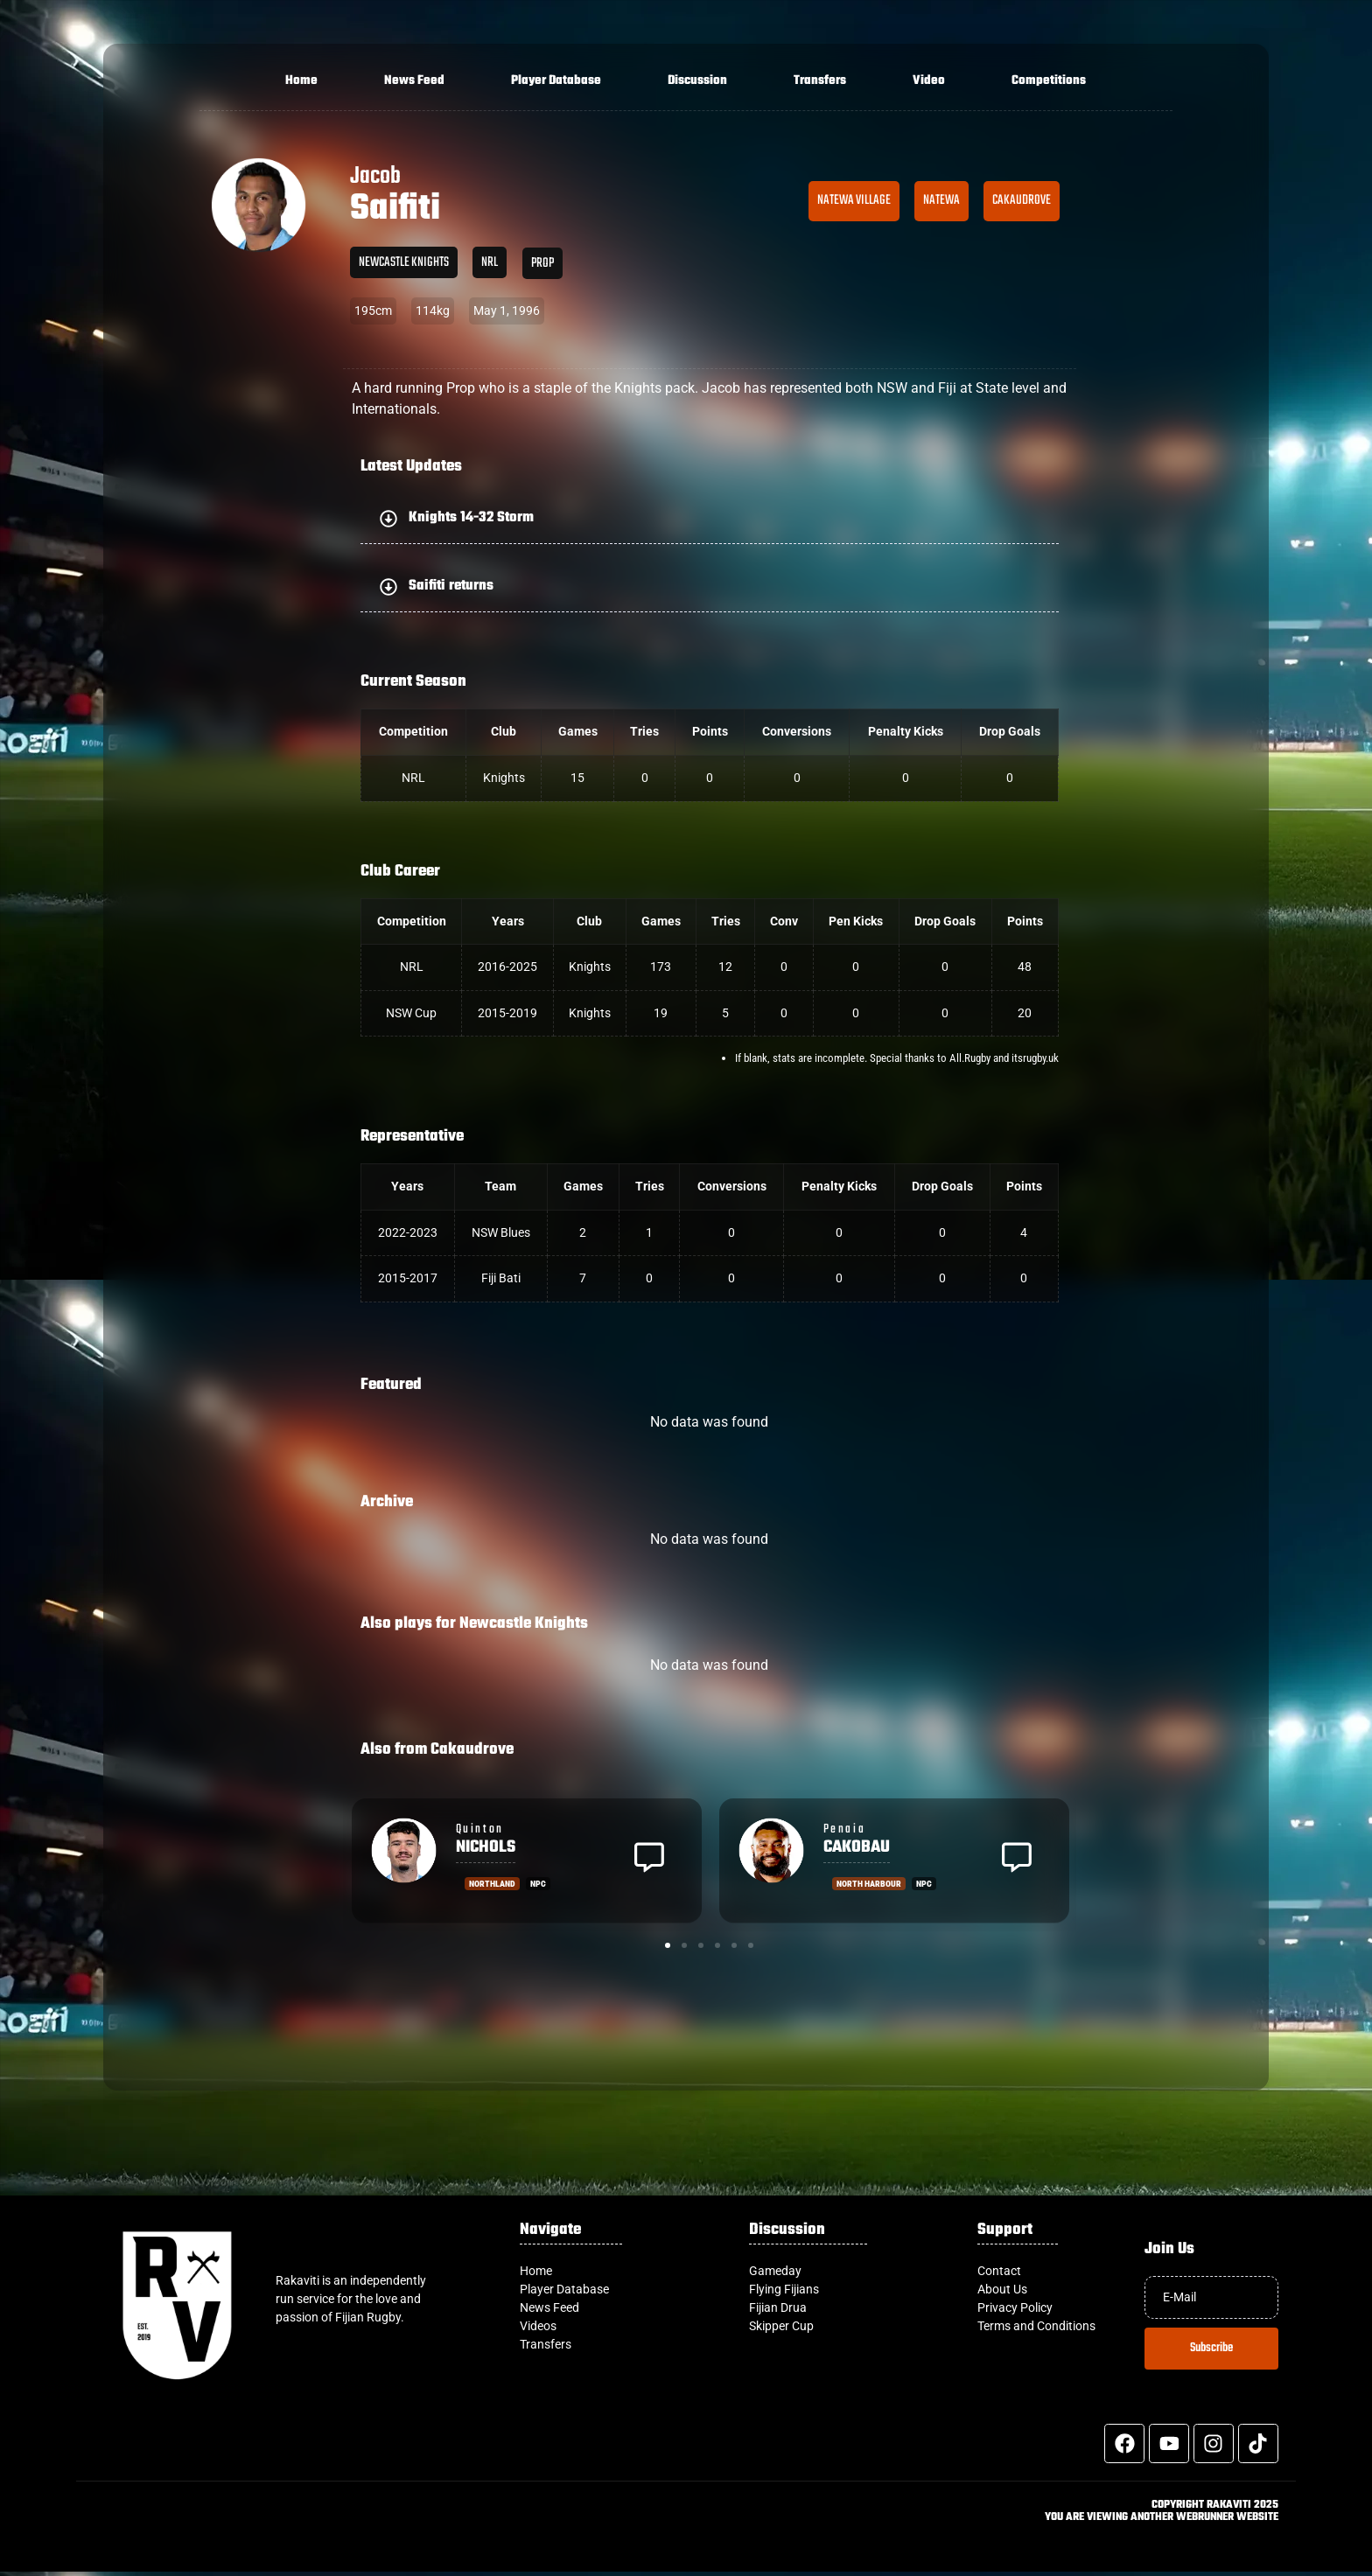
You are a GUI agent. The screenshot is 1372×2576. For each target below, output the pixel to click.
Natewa (941, 200)
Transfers (820, 81)
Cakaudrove (1021, 200)
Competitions (1049, 81)
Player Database (556, 81)
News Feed (414, 81)
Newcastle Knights (404, 262)
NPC (538, 1883)
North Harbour (868, 1883)
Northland (492, 1883)
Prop (542, 263)
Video (929, 81)
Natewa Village (854, 200)
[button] (709, 518)
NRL (489, 262)
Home (301, 81)
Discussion (697, 81)
